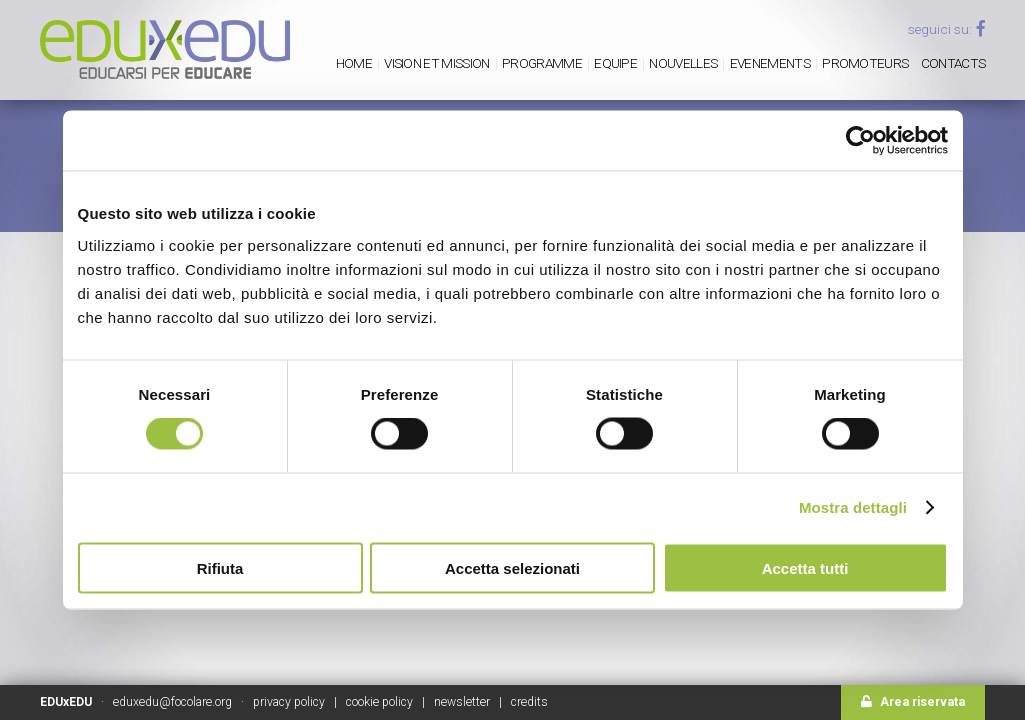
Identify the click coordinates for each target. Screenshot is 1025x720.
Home (354, 63)
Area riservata (913, 702)
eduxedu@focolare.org (172, 702)
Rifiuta (220, 567)
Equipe (615, 63)
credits (529, 702)
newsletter (462, 702)
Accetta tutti (805, 567)
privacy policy (289, 702)
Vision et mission (436, 63)
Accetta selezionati (512, 567)
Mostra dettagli (853, 507)
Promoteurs (865, 63)
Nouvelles (683, 63)
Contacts (953, 63)
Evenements (770, 63)
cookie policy (379, 702)
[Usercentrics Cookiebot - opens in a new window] (860, 141)
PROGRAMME (542, 63)
